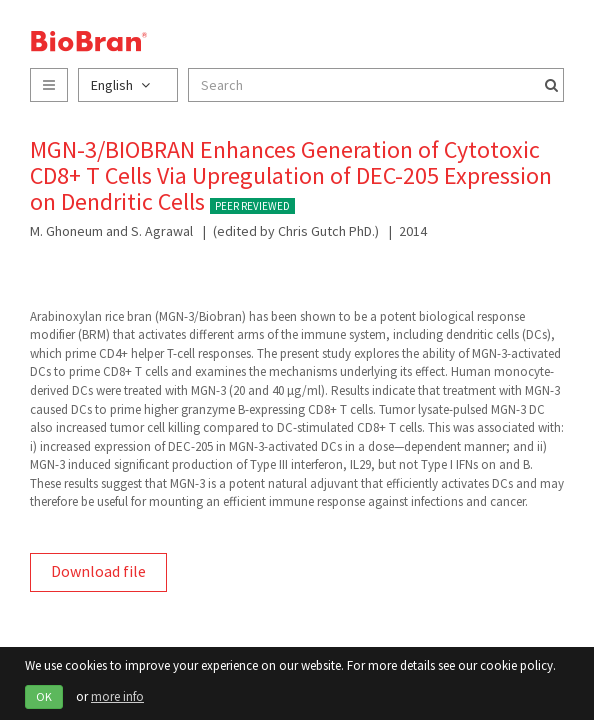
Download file (98, 571)
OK (44, 696)
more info (117, 696)
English (120, 85)
